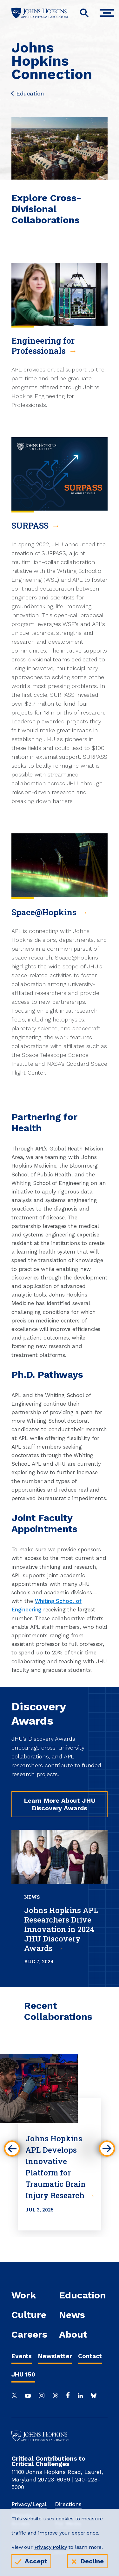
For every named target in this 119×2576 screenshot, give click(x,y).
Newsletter (55, 2356)
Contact (90, 2356)
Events (21, 2356)
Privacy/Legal (29, 2504)
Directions (68, 2504)
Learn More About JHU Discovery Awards (60, 1804)
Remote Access (21, 2519)
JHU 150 (23, 2374)
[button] (12, 2148)
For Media (68, 2523)
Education (27, 93)
